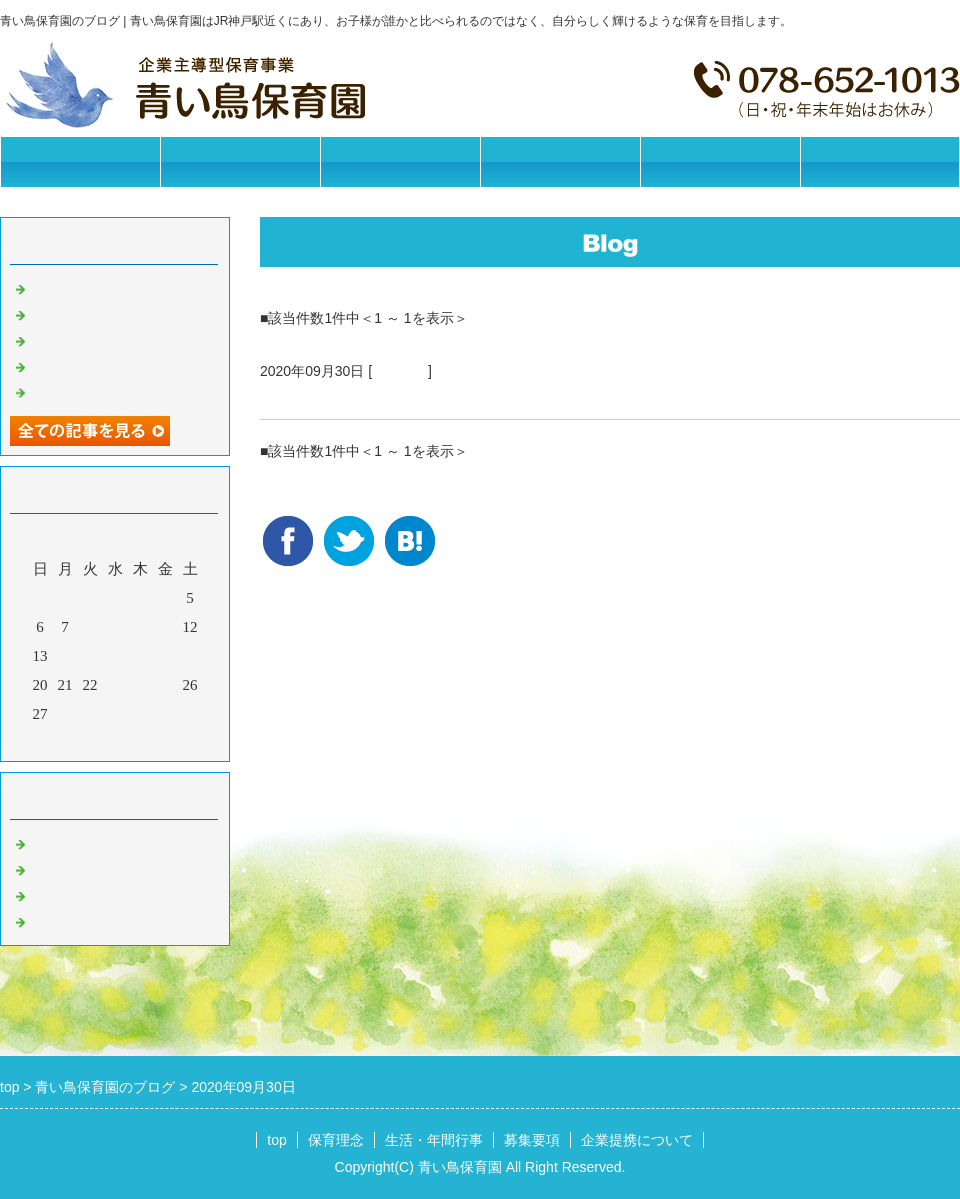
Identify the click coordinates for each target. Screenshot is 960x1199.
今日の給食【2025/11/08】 (116, 339)
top (276, 1140)
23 (115, 685)
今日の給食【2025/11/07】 (116, 365)
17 (140, 656)
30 (115, 714)
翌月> (153, 741)
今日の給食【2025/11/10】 (116, 313)
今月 (115, 741)
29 (90, 714)
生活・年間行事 (400, 161)
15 (90, 656)
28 (65, 714)
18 (165, 656)
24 (140, 685)
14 (65, 656)
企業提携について (720, 161)
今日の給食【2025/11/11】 (116, 287)
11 (165, 627)
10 (140, 627)
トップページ (80, 161)
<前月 (77, 741)
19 (190, 656)
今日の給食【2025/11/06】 (116, 391)
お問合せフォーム (880, 161)
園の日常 (400, 371)
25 (165, 685)
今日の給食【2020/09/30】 (364, 395)
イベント (60, 920)
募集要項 (560, 161)
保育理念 (240, 161)
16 (115, 656)
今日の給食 (67, 894)
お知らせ (60, 842)
